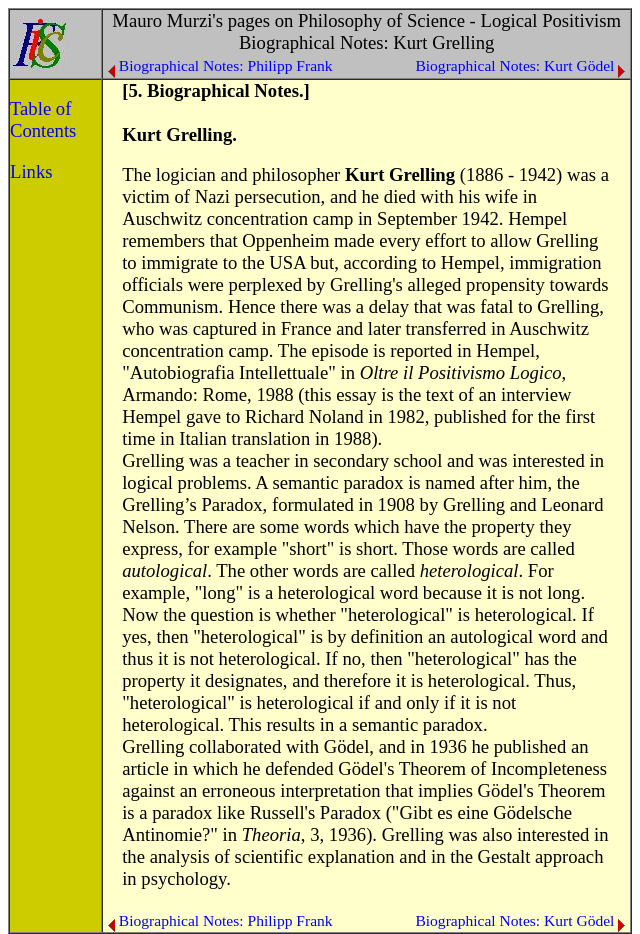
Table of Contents (43, 119)
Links (31, 171)
